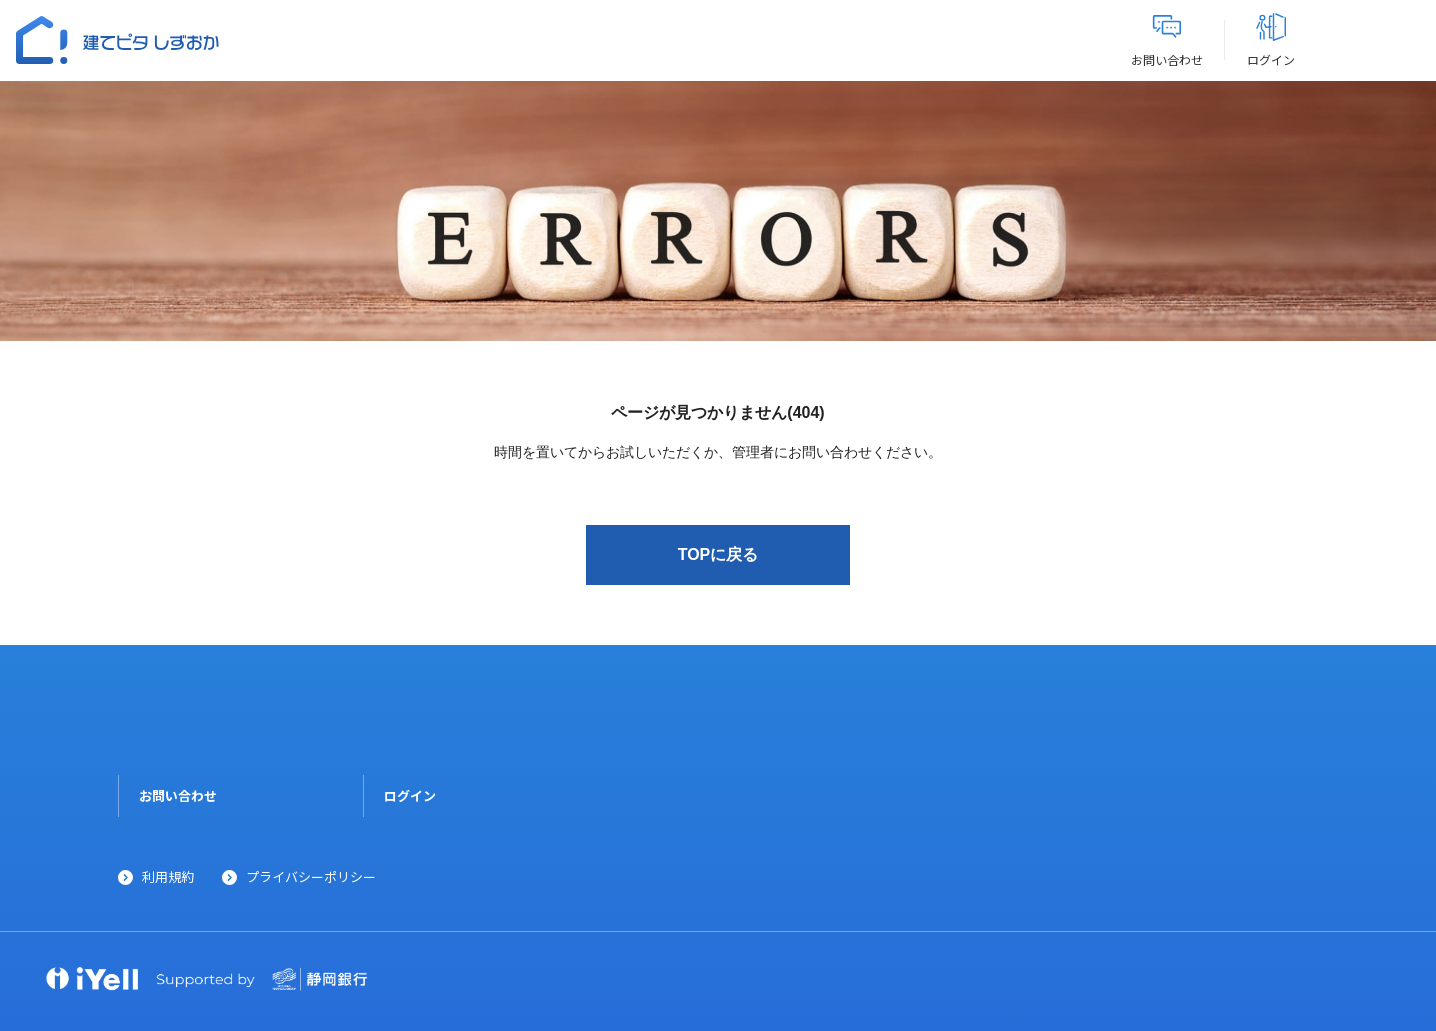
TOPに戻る (718, 554)
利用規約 (168, 876)
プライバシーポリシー (311, 876)
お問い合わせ (178, 795)
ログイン (410, 795)
